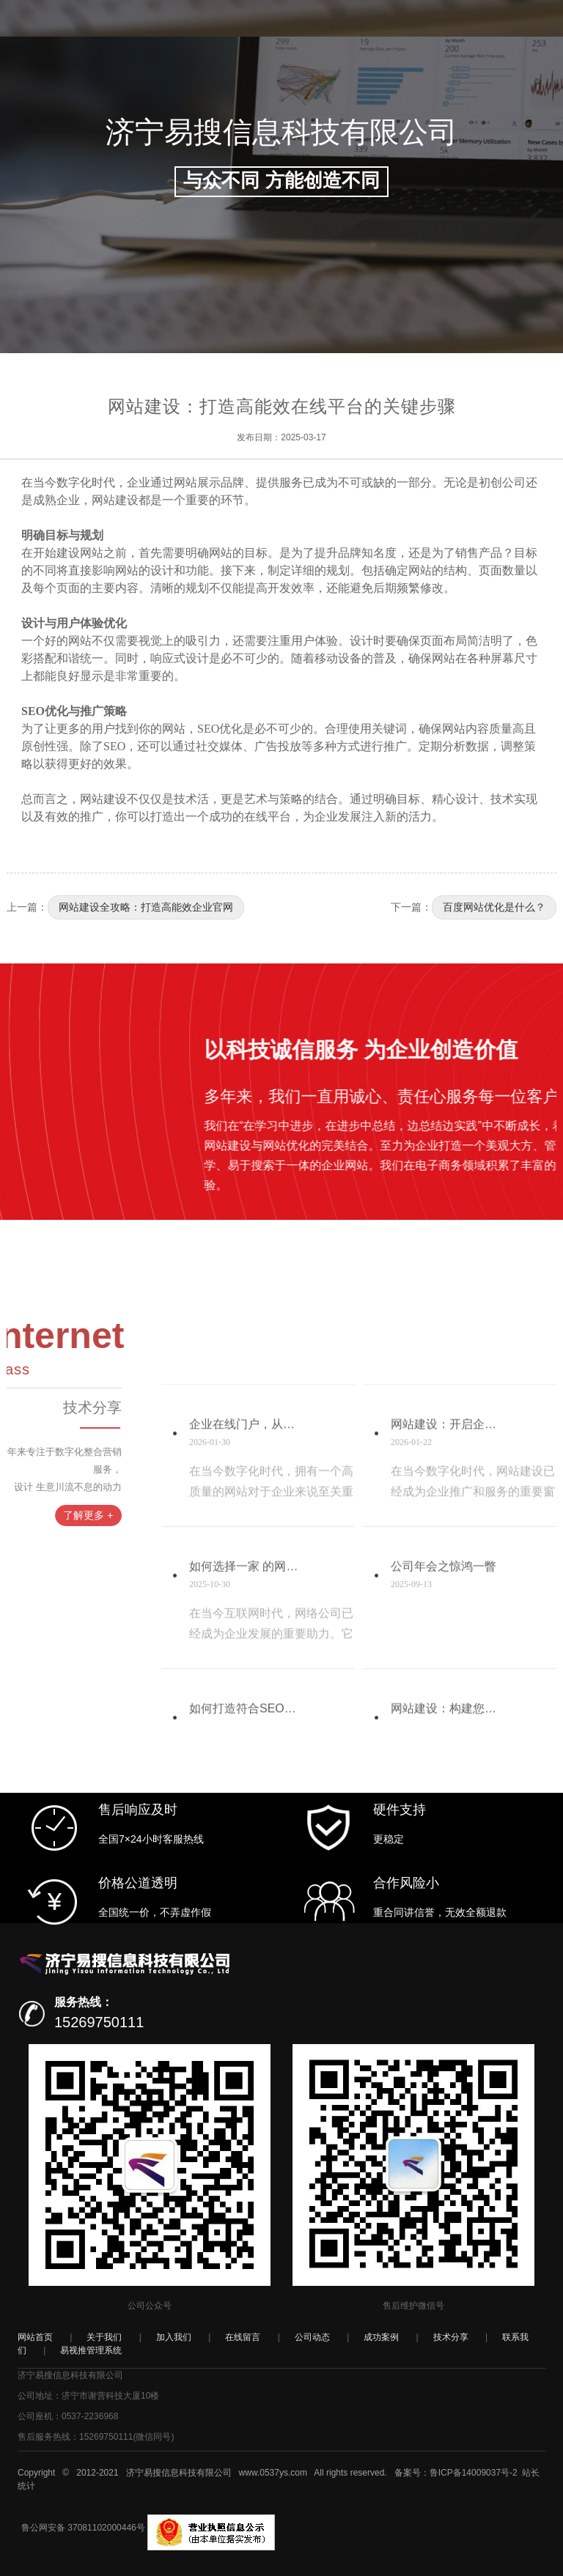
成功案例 (303, 74)
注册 (489, 131)
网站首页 (35, 2337)
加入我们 (457, 74)
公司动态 (252, 74)
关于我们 (104, 2337)
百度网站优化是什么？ (494, 907)
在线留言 (242, 2337)
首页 (153, 74)
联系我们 (406, 74)
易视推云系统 (520, 74)
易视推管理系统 (91, 2350)
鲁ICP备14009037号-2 (474, 2473)
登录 (458, 131)
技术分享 (355, 74)
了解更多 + (43, 1515)
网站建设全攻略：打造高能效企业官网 (146, 907)
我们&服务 (197, 74)
